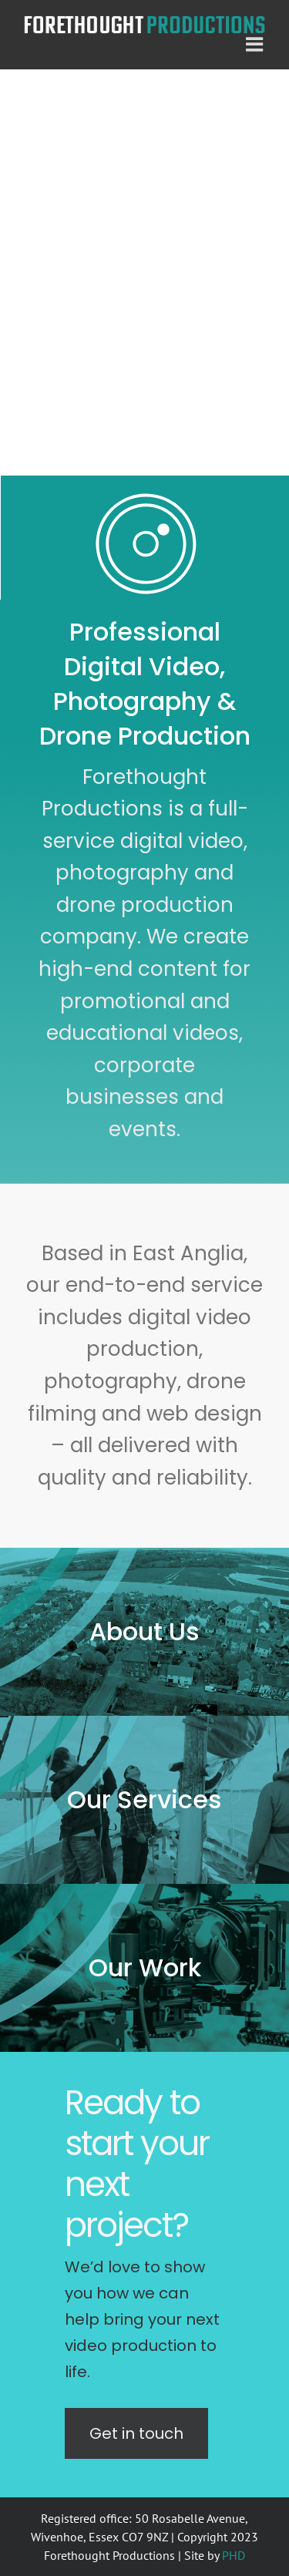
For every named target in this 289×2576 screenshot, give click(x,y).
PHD (233, 2555)
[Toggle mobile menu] (256, 44)
